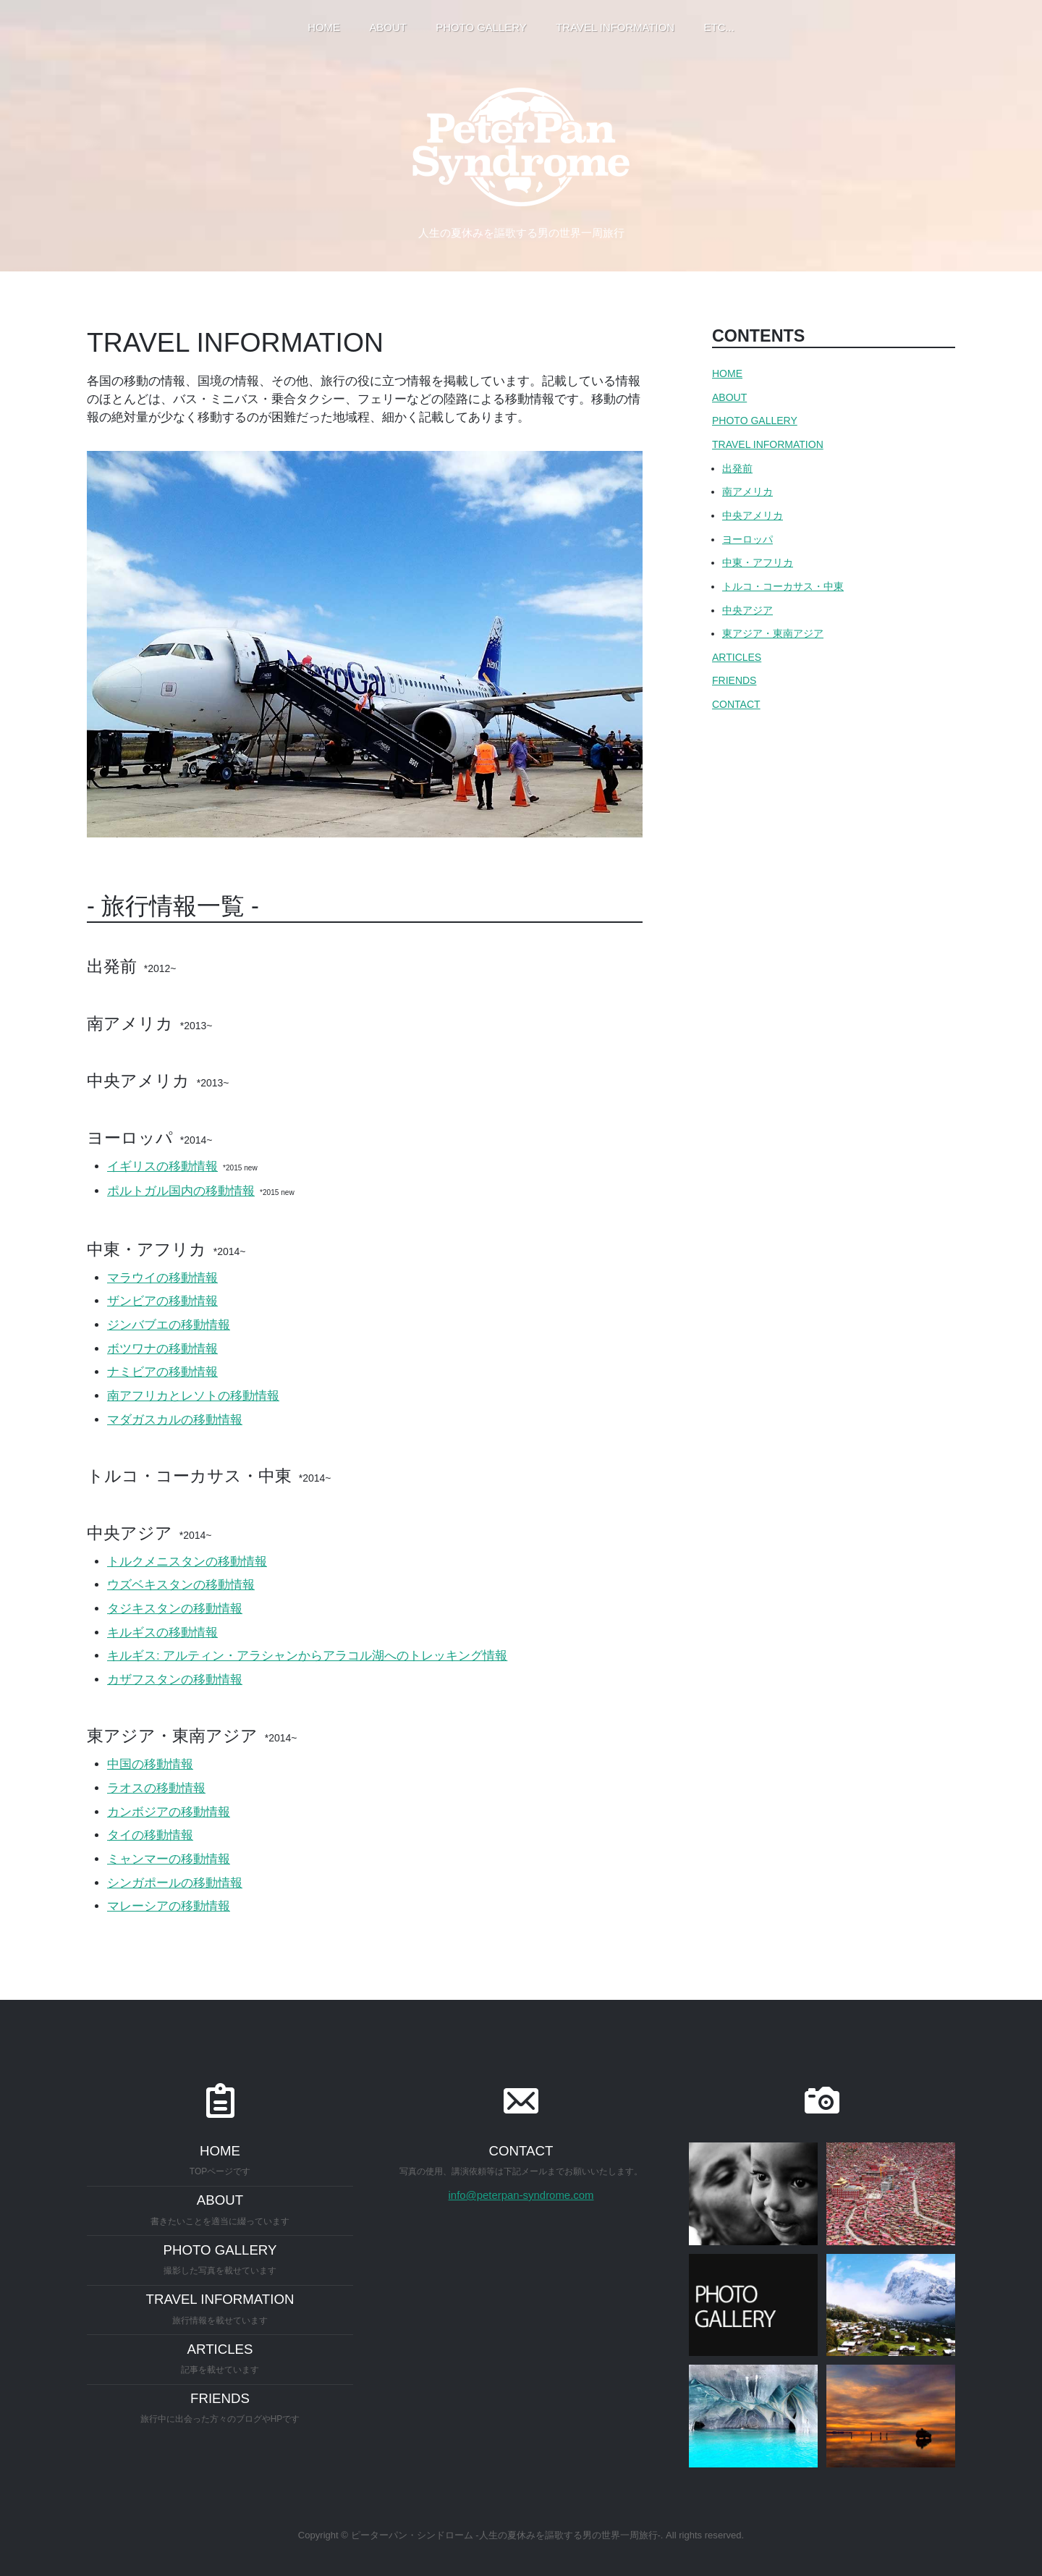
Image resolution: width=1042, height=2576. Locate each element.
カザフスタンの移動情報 (174, 1679)
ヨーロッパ (747, 539)
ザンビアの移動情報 (162, 1301)
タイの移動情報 (150, 1835)
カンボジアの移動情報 (168, 1812)
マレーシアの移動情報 (168, 1906)
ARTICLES (736, 657)
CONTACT (736, 704)
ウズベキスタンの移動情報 (181, 1585)
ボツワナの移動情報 (162, 1349)
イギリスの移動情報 (162, 1166)
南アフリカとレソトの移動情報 (193, 1396)
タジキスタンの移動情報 (174, 1609)
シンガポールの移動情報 (174, 1883)
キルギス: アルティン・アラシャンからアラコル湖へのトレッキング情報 (307, 1656)
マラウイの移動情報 (162, 1278)
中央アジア (747, 610)
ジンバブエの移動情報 (168, 1325)
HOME (727, 373)
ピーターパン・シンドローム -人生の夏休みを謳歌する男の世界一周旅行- (506, 2535)
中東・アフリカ (757, 562)
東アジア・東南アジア (772, 633)
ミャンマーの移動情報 (168, 1859)
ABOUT (729, 397)
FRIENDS (734, 680)
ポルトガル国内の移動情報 (181, 1191)
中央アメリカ (752, 515)
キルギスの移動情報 (162, 1632)
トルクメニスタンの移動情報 (187, 1561)
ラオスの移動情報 (156, 1788)
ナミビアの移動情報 (162, 1372)
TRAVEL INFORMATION (767, 444)
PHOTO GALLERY (754, 420)
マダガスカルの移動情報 (174, 1420)
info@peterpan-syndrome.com (521, 2195)
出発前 (737, 468)
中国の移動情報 (150, 1764)
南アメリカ (747, 491)
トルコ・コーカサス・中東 (783, 586)
